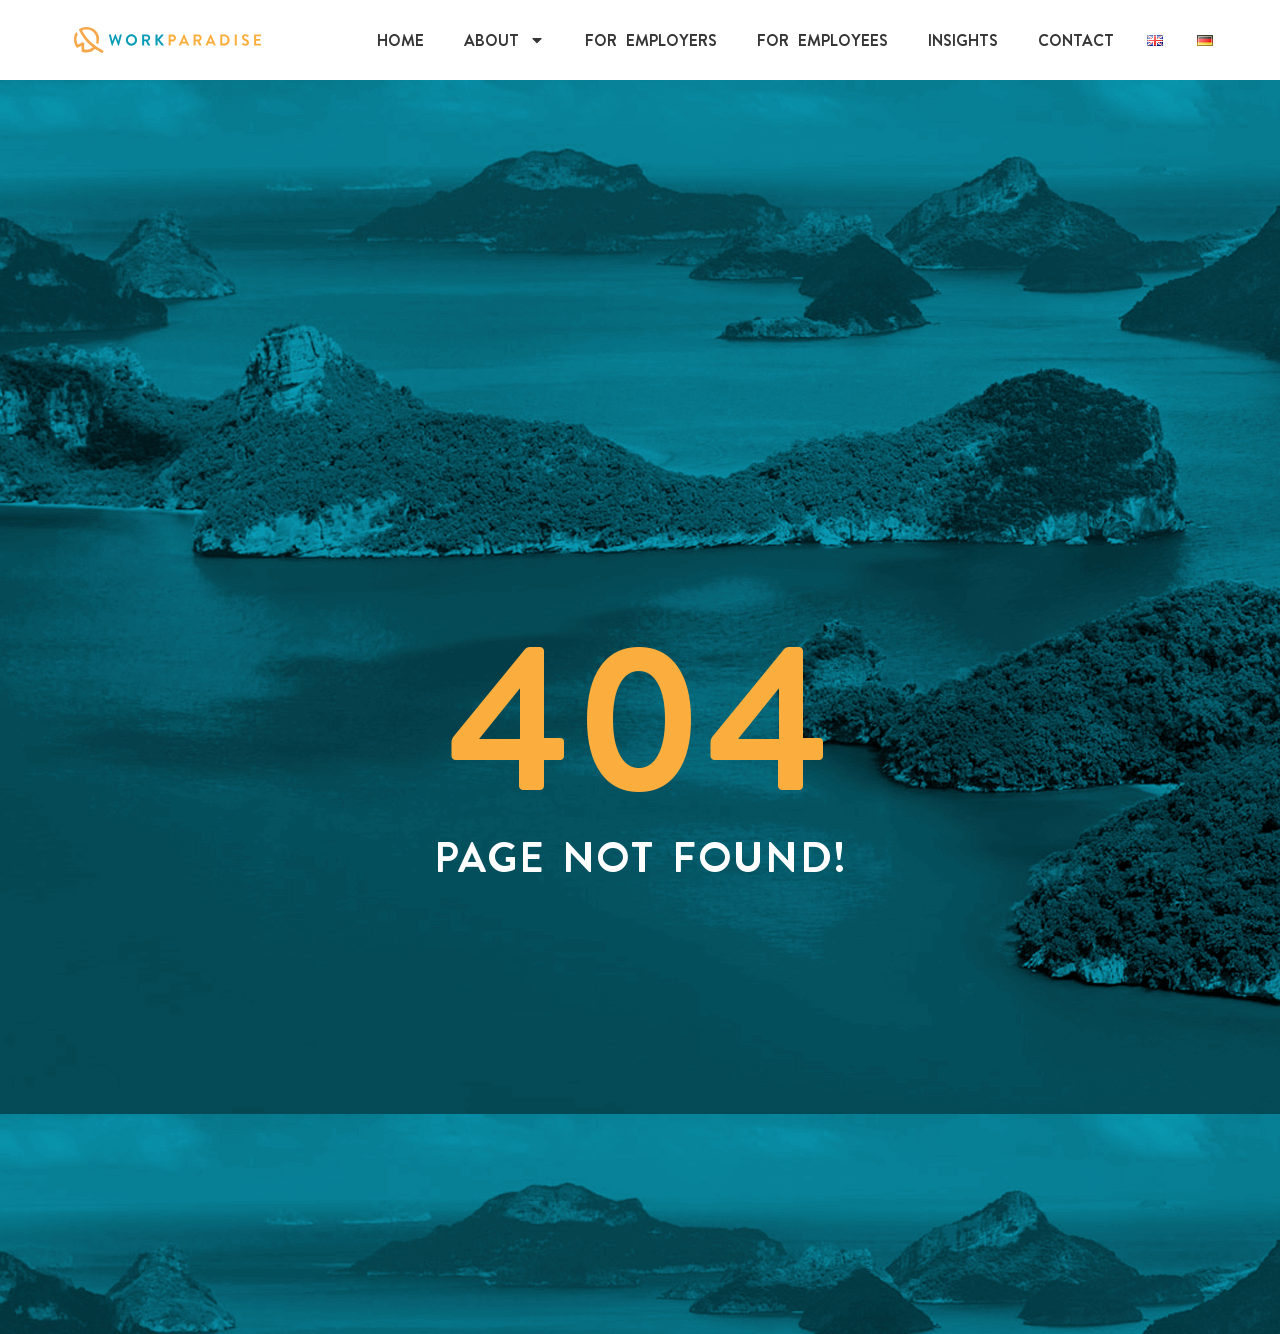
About (504, 40)
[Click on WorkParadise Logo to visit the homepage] (167, 39)
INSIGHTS (963, 40)
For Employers (651, 40)
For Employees (822, 40)
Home (400, 40)
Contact (1076, 40)
